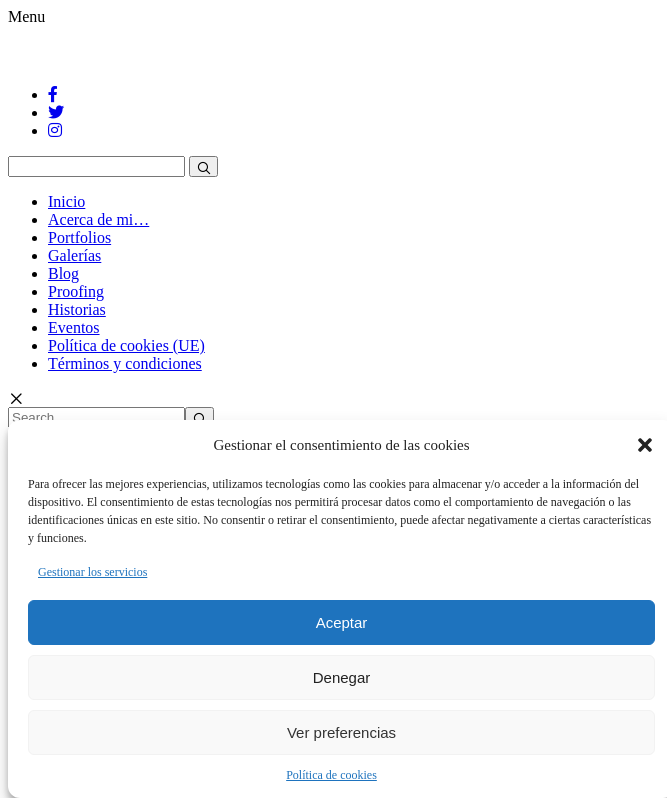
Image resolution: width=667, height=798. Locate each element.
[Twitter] (56, 112)
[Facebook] (53, 94)
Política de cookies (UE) (126, 345)
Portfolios (79, 237)
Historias (77, 309)
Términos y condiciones (125, 363)
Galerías (74, 255)
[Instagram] (55, 130)
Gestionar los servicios (92, 572)
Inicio (66, 201)
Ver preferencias (341, 732)
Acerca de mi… (98, 219)
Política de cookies (331, 775)
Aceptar (342, 622)
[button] (645, 445)
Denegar (342, 677)
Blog (63, 273)
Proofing (76, 291)
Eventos (74, 327)
